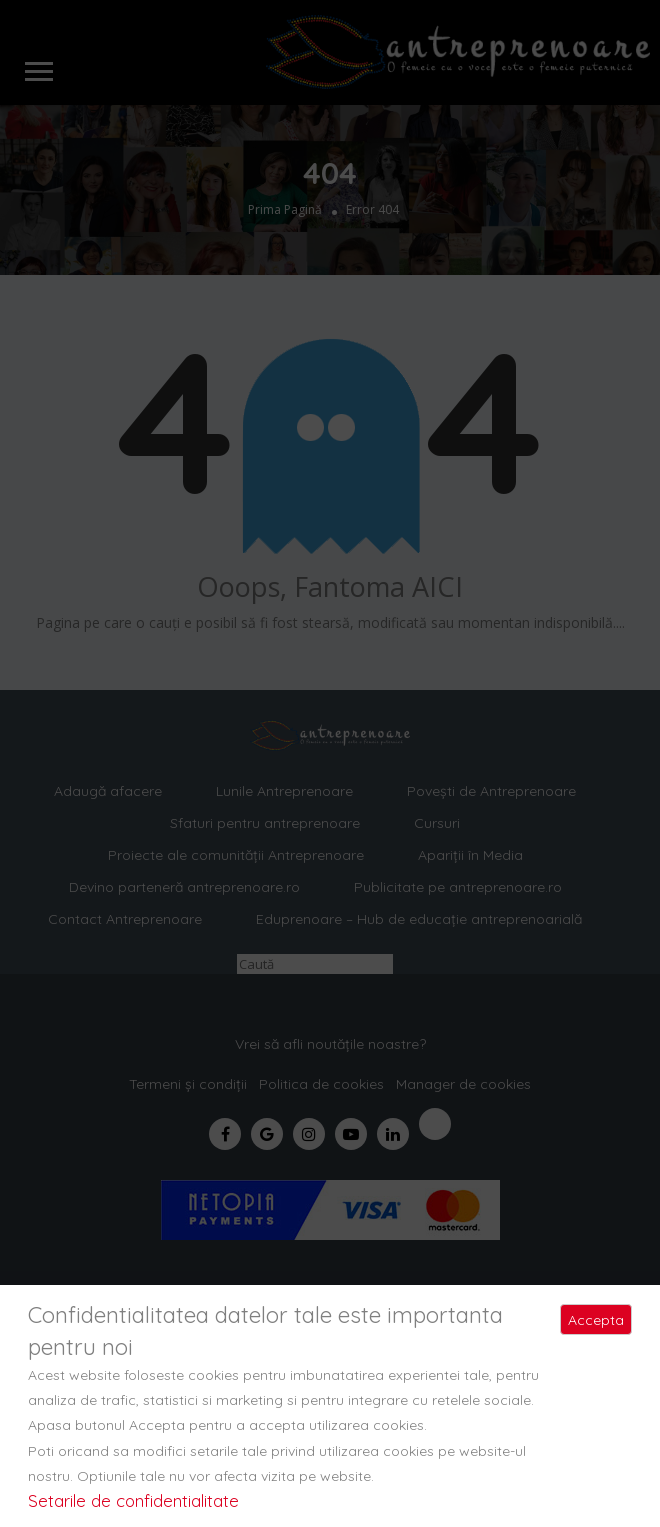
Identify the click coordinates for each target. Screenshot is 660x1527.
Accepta (596, 1320)
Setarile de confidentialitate (133, 1500)
